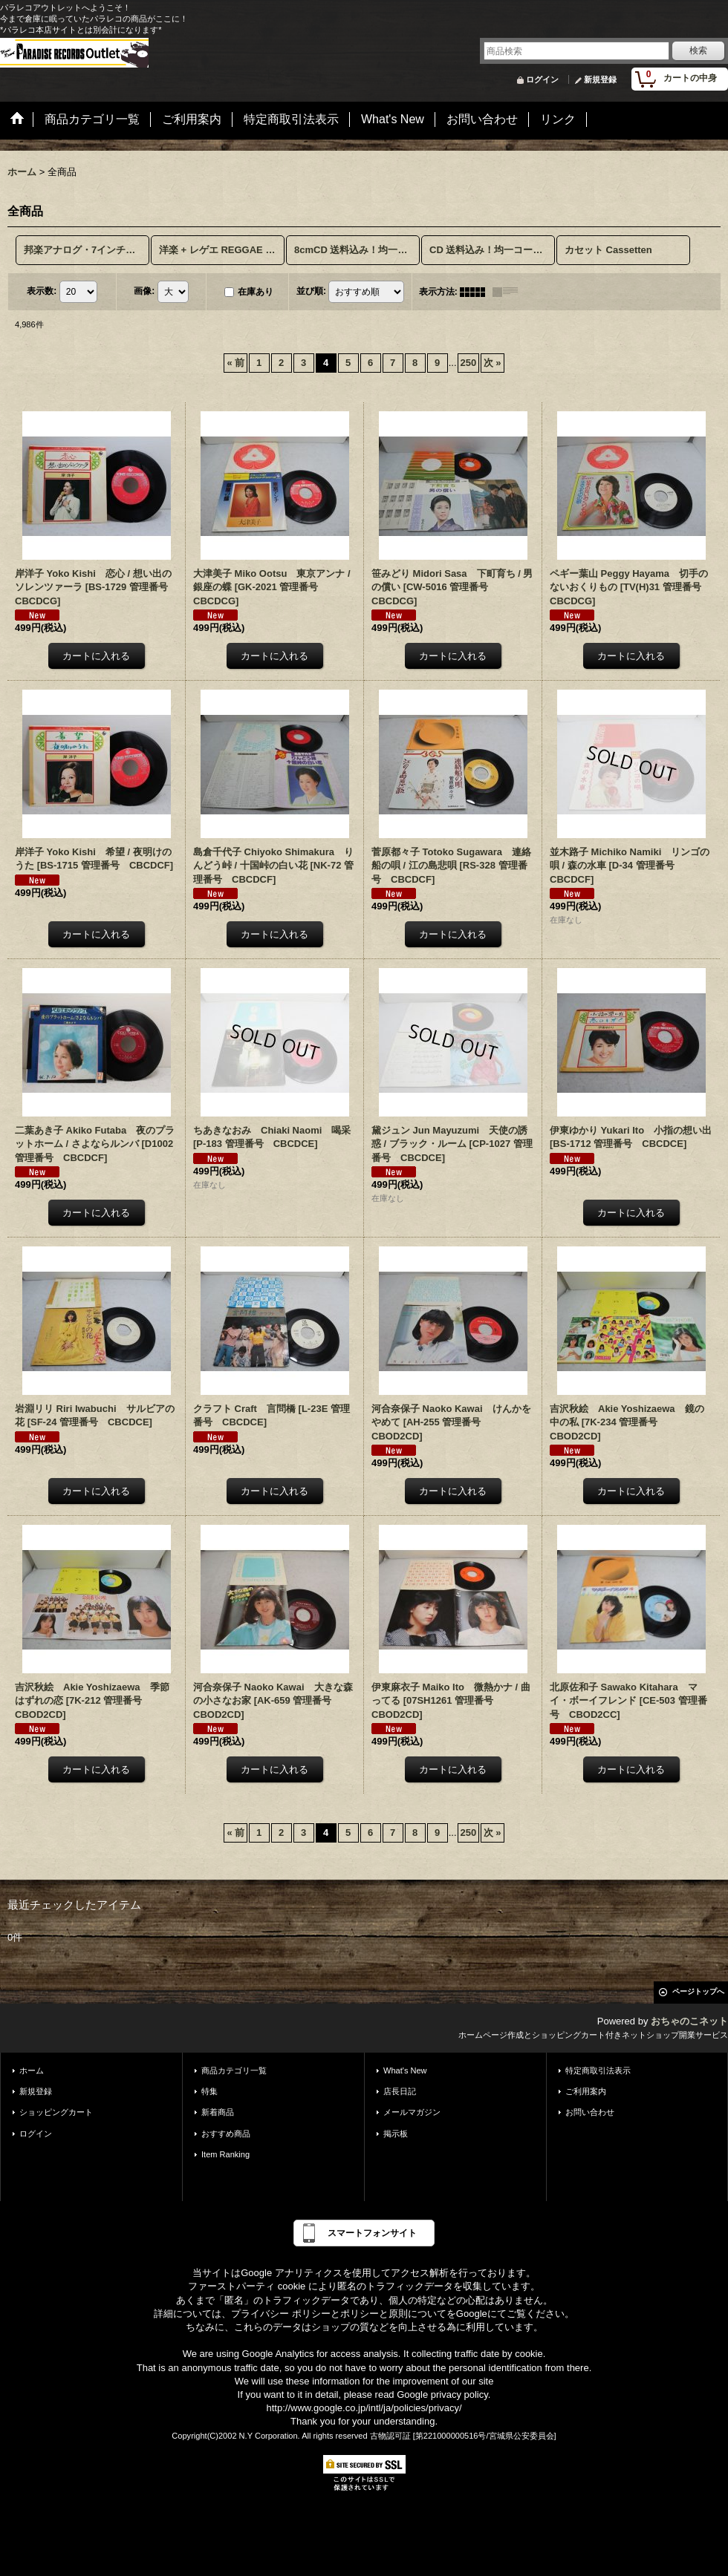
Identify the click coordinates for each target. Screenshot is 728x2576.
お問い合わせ (589, 2112)
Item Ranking (225, 2154)
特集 (209, 2091)
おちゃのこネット (689, 2021)
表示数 (41, 291)
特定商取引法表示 (598, 2070)
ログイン (542, 79)
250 (469, 362)
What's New (405, 2070)
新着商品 (217, 2112)
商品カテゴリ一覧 (234, 2070)
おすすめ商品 (225, 2133)
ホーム (31, 2070)
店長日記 (399, 2091)
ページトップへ (698, 1991)
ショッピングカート (56, 2112)
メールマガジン (412, 2112)
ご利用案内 (585, 2091)
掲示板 (395, 2133)
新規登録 (600, 79)
